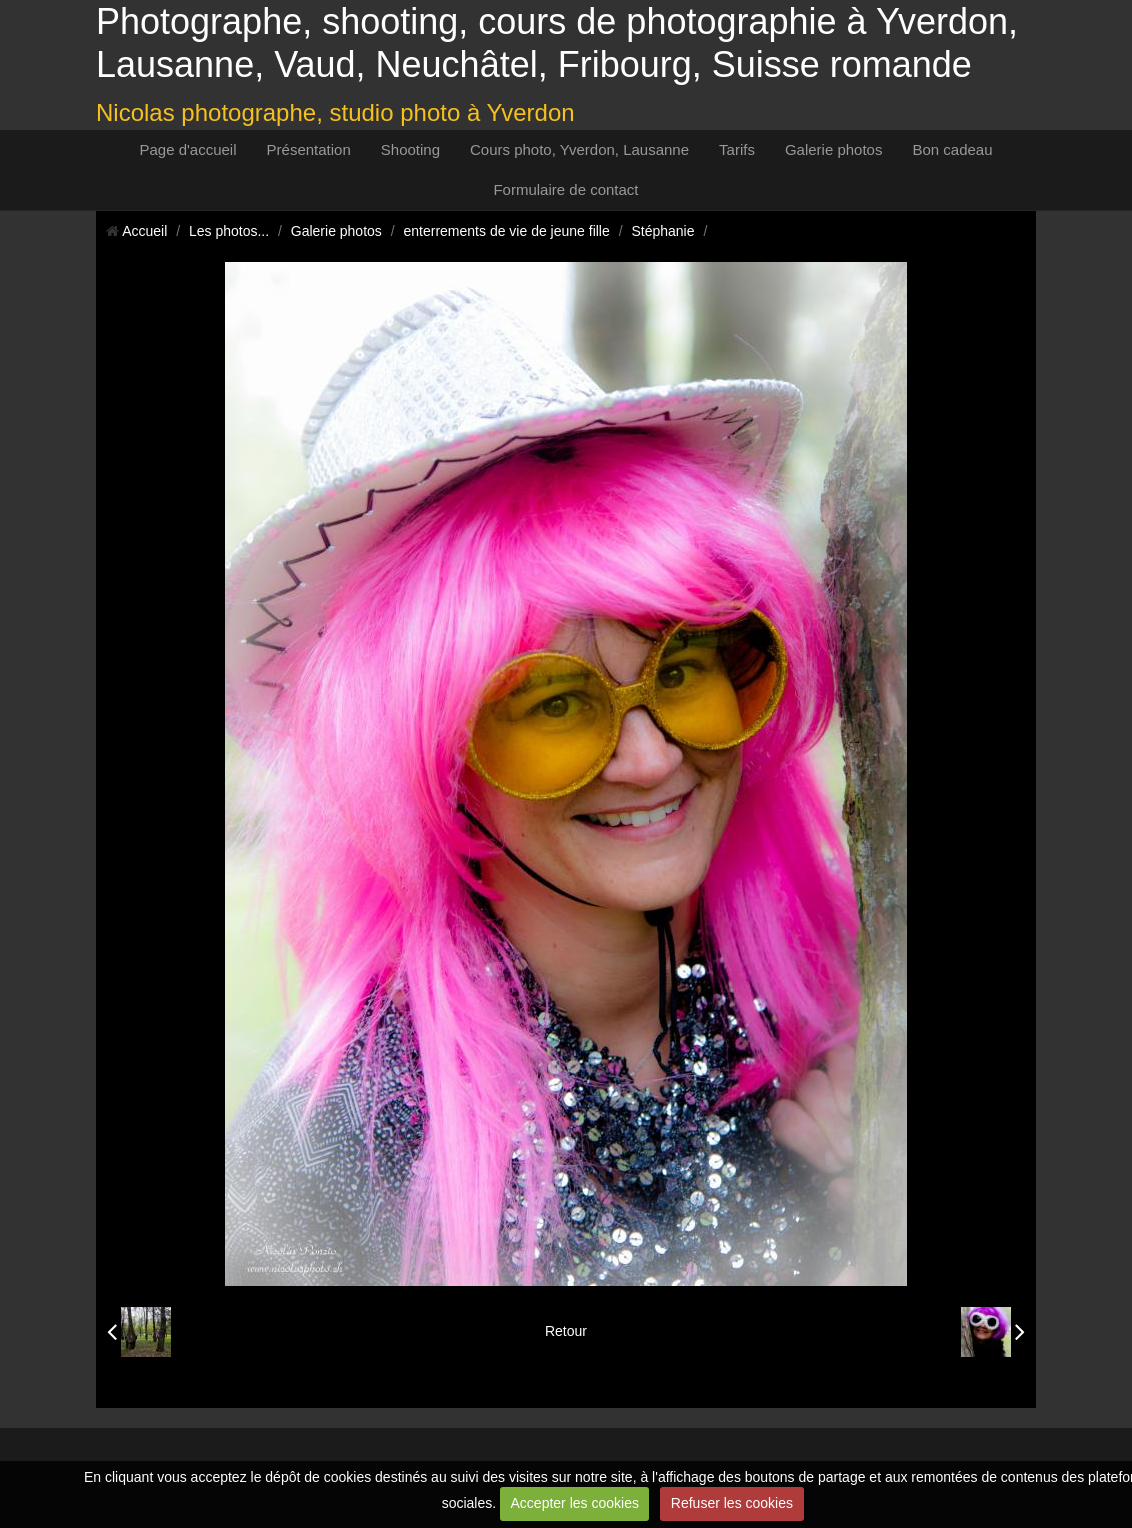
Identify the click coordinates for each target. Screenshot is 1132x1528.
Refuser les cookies (732, 1503)
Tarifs (737, 149)
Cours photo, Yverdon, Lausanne (579, 149)
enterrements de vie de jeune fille (507, 231)
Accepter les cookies (575, 1503)
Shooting (410, 149)
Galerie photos (834, 149)
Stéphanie (662, 231)
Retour (566, 1331)
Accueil (144, 231)
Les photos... (229, 231)
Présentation (309, 149)
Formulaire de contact (565, 189)
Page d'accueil (187, 149)
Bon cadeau (952, 149)
